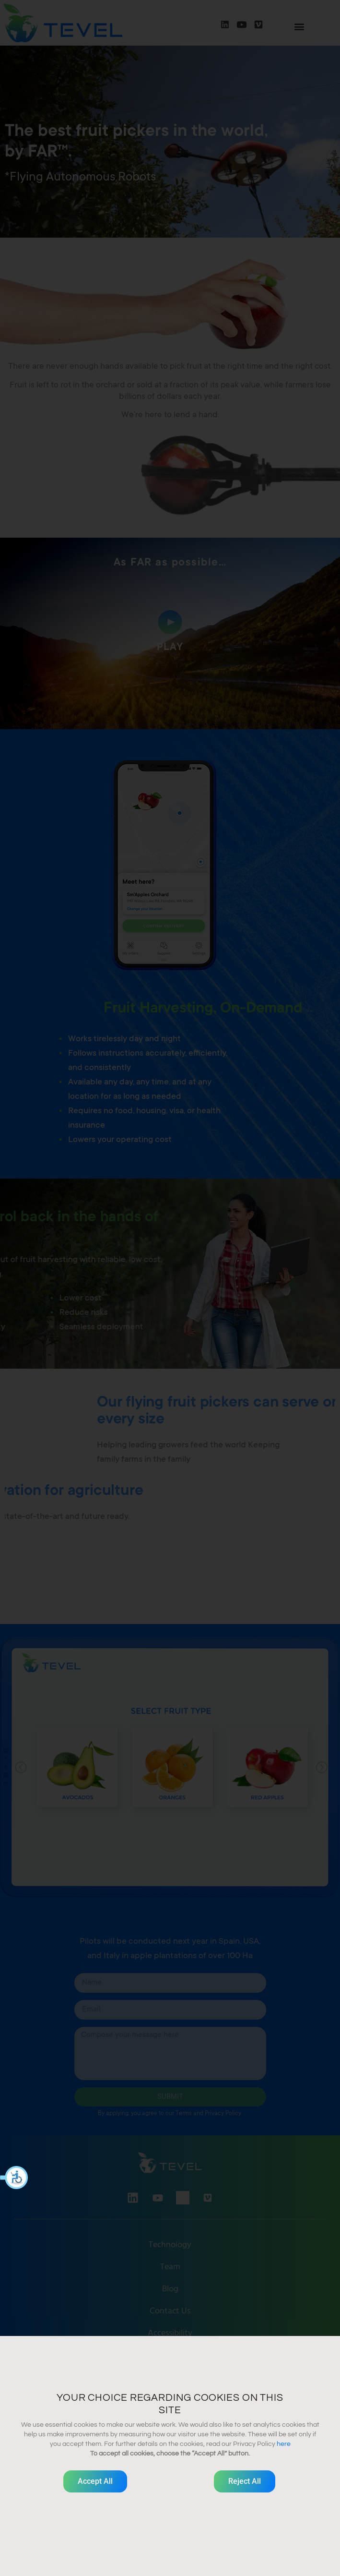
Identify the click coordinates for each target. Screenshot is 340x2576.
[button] (14, 2178)
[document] (170, 1288)
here (284, 2444)
